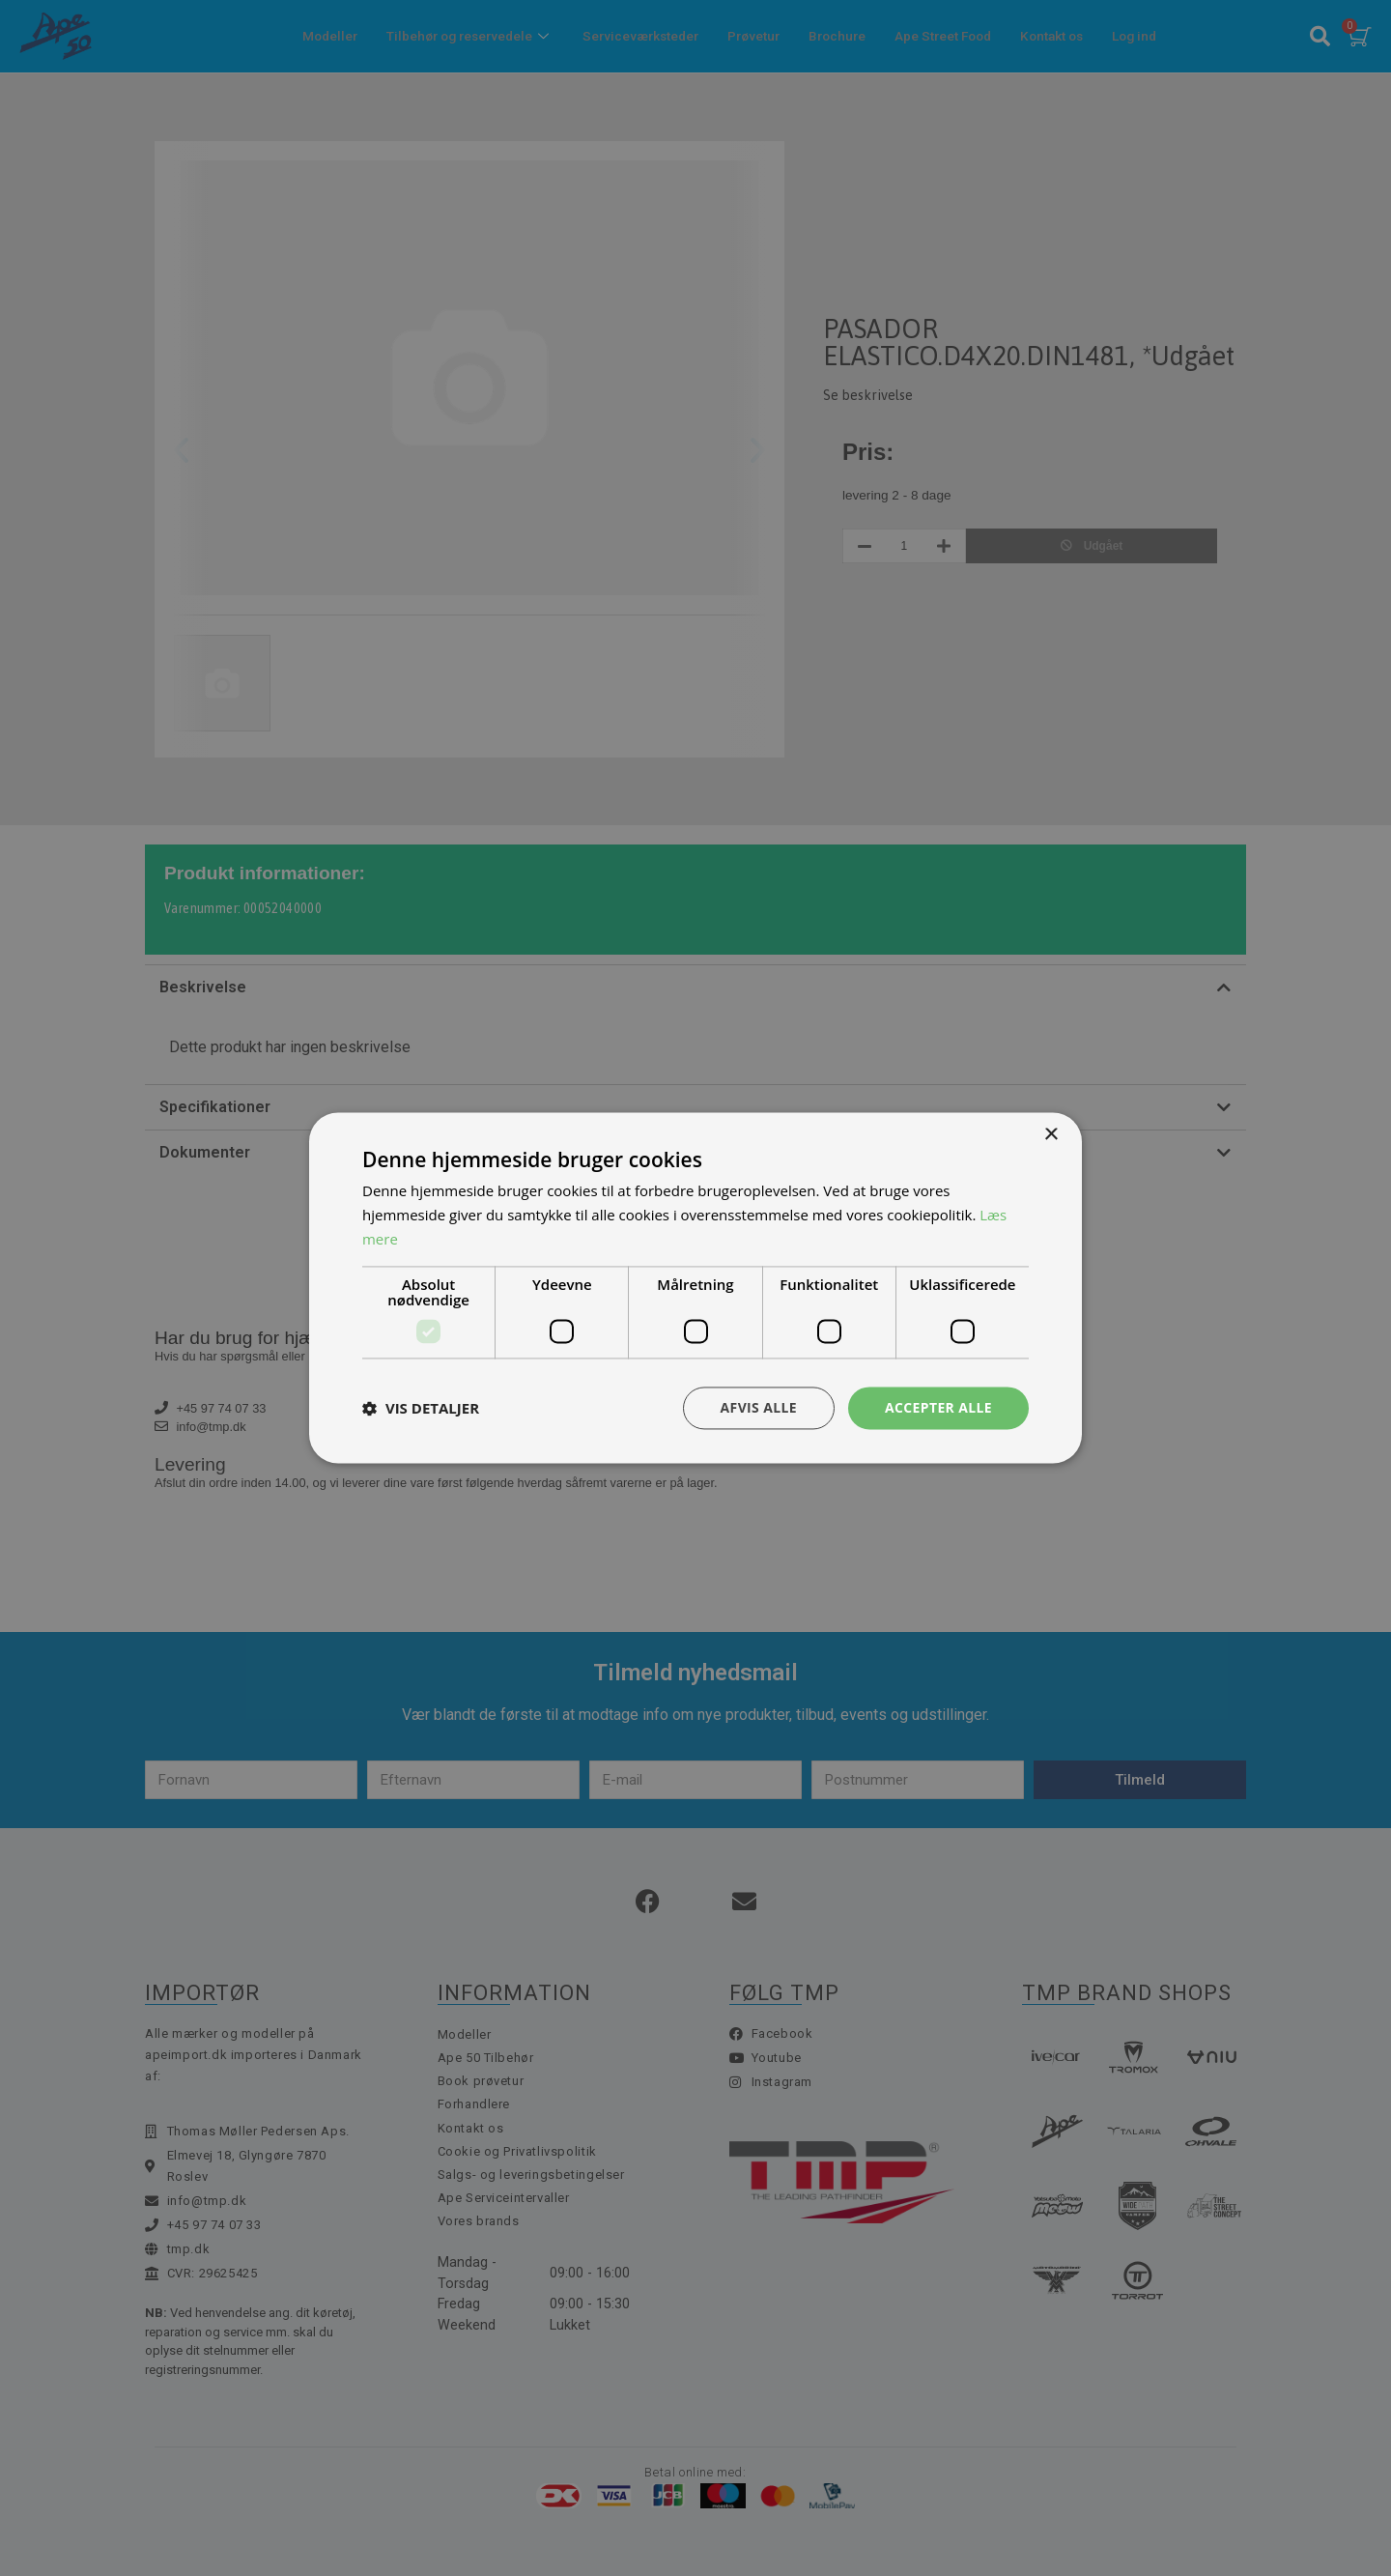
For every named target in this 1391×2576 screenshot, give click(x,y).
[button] (420, 1408)
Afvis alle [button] (758, 1407)
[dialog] (695, 1288)
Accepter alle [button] (938, 1407)
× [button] (1050, 1135)
